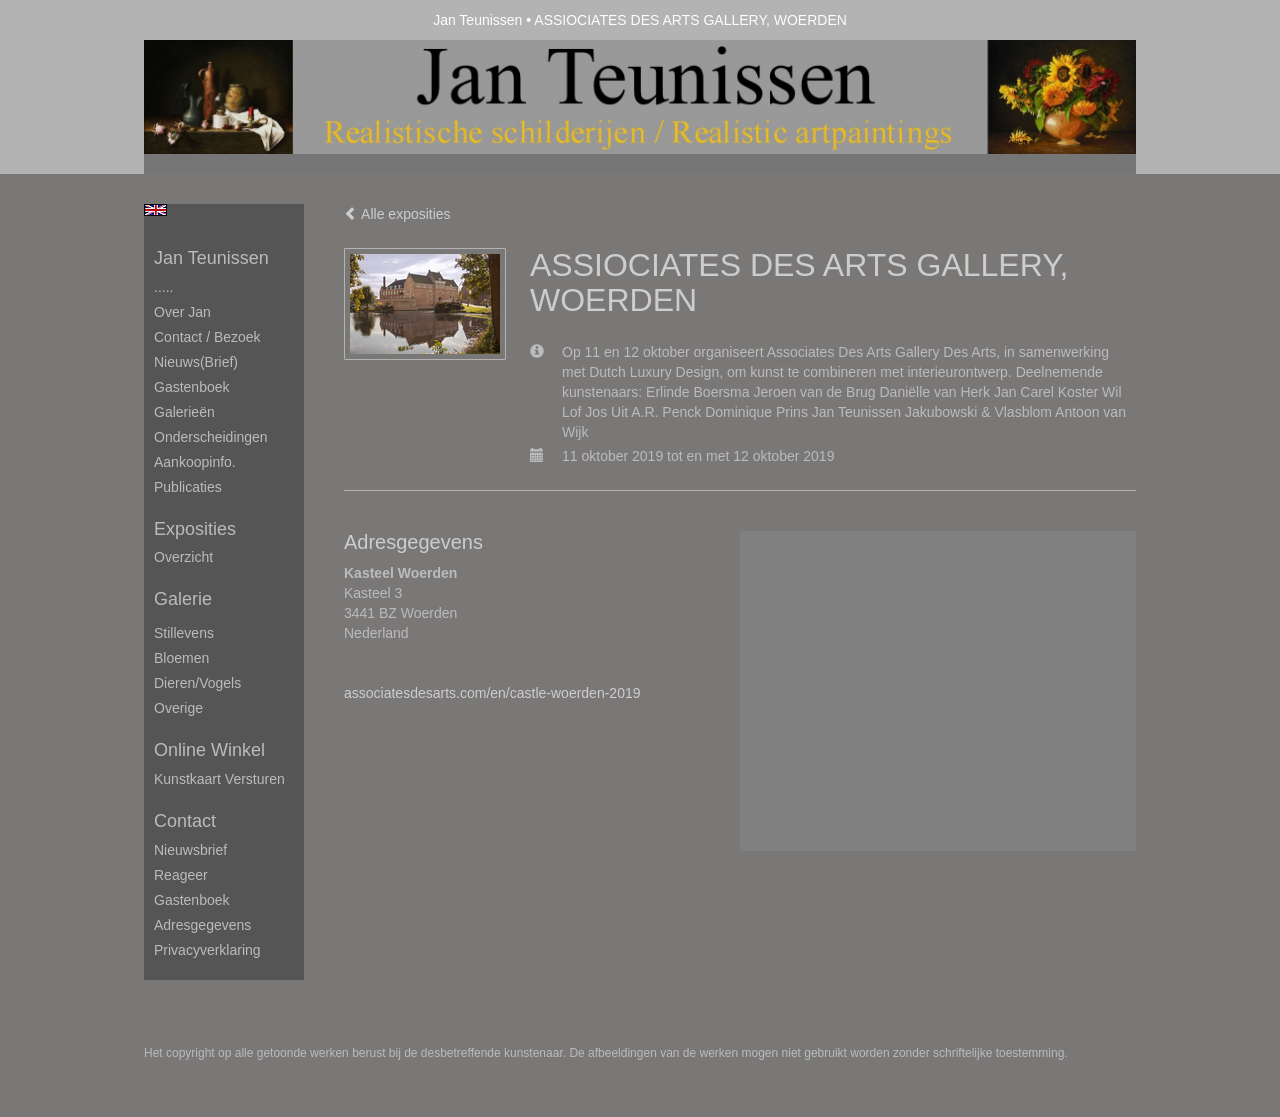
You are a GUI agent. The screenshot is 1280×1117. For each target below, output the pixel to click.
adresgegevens (202, 925)
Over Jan (182, 312)
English (155, 210)
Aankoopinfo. (195, 462)
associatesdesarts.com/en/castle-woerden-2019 (492, 693)
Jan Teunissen (477, 20)
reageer (181, 875)
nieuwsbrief (190, 850)
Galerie (183, 599)
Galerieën (184, 412)
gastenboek (192, 900)
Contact (185, 821)
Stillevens (184, 633)
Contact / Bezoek (207, 337)
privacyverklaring (207, 950)
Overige (178, 708)
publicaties (188, 487)
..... (163, 287)
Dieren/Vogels (197, 683)
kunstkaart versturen (219, 779)
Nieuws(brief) (196, 362)
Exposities (195, 529)
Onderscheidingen (211, 437)
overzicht (183, 557)
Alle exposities (397, 214)
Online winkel (209, 750)
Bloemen (181, 658)
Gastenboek (192, 387)
